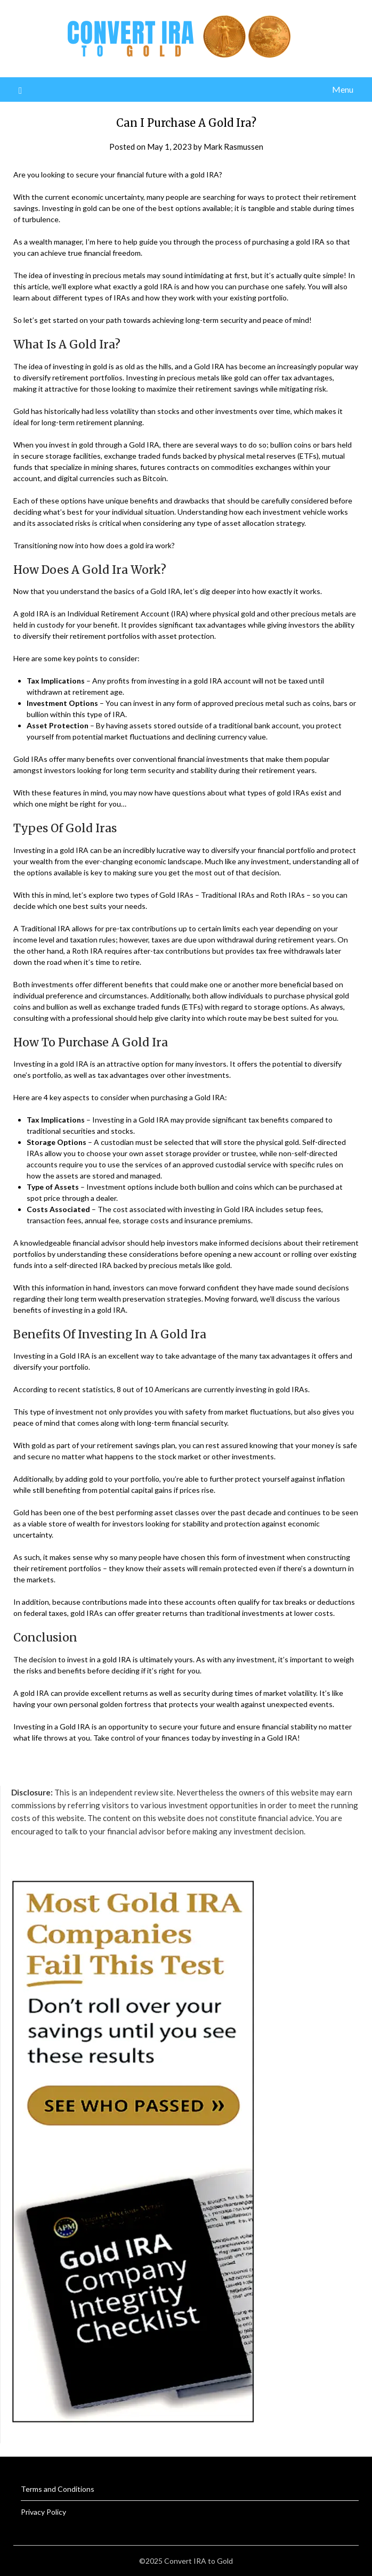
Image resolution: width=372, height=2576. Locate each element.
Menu (342, 89)
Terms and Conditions (57, 2488)
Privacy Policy (43, 2511)
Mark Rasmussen (233, 146)
